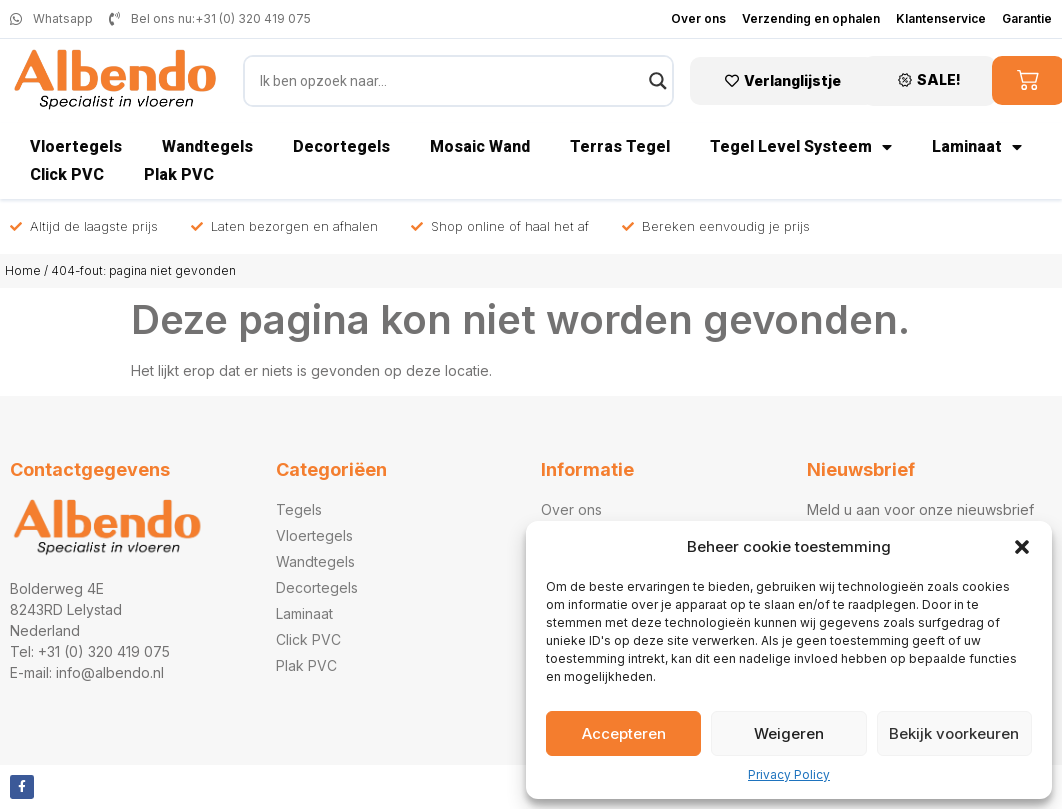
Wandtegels (207, 146)
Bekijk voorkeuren (954, 733)
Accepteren (624, 733)
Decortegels (341, 146)
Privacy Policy (789, 774)
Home (23, 270)
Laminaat (977, 147)
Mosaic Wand (480, 146)
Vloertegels (76, 146)
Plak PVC (179, 174)
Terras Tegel (620, 146)
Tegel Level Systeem (801, 147)
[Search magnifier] (658, 81)
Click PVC (67, 174)
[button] (1022, 547)
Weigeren (789, 733)
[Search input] (450, 81)
